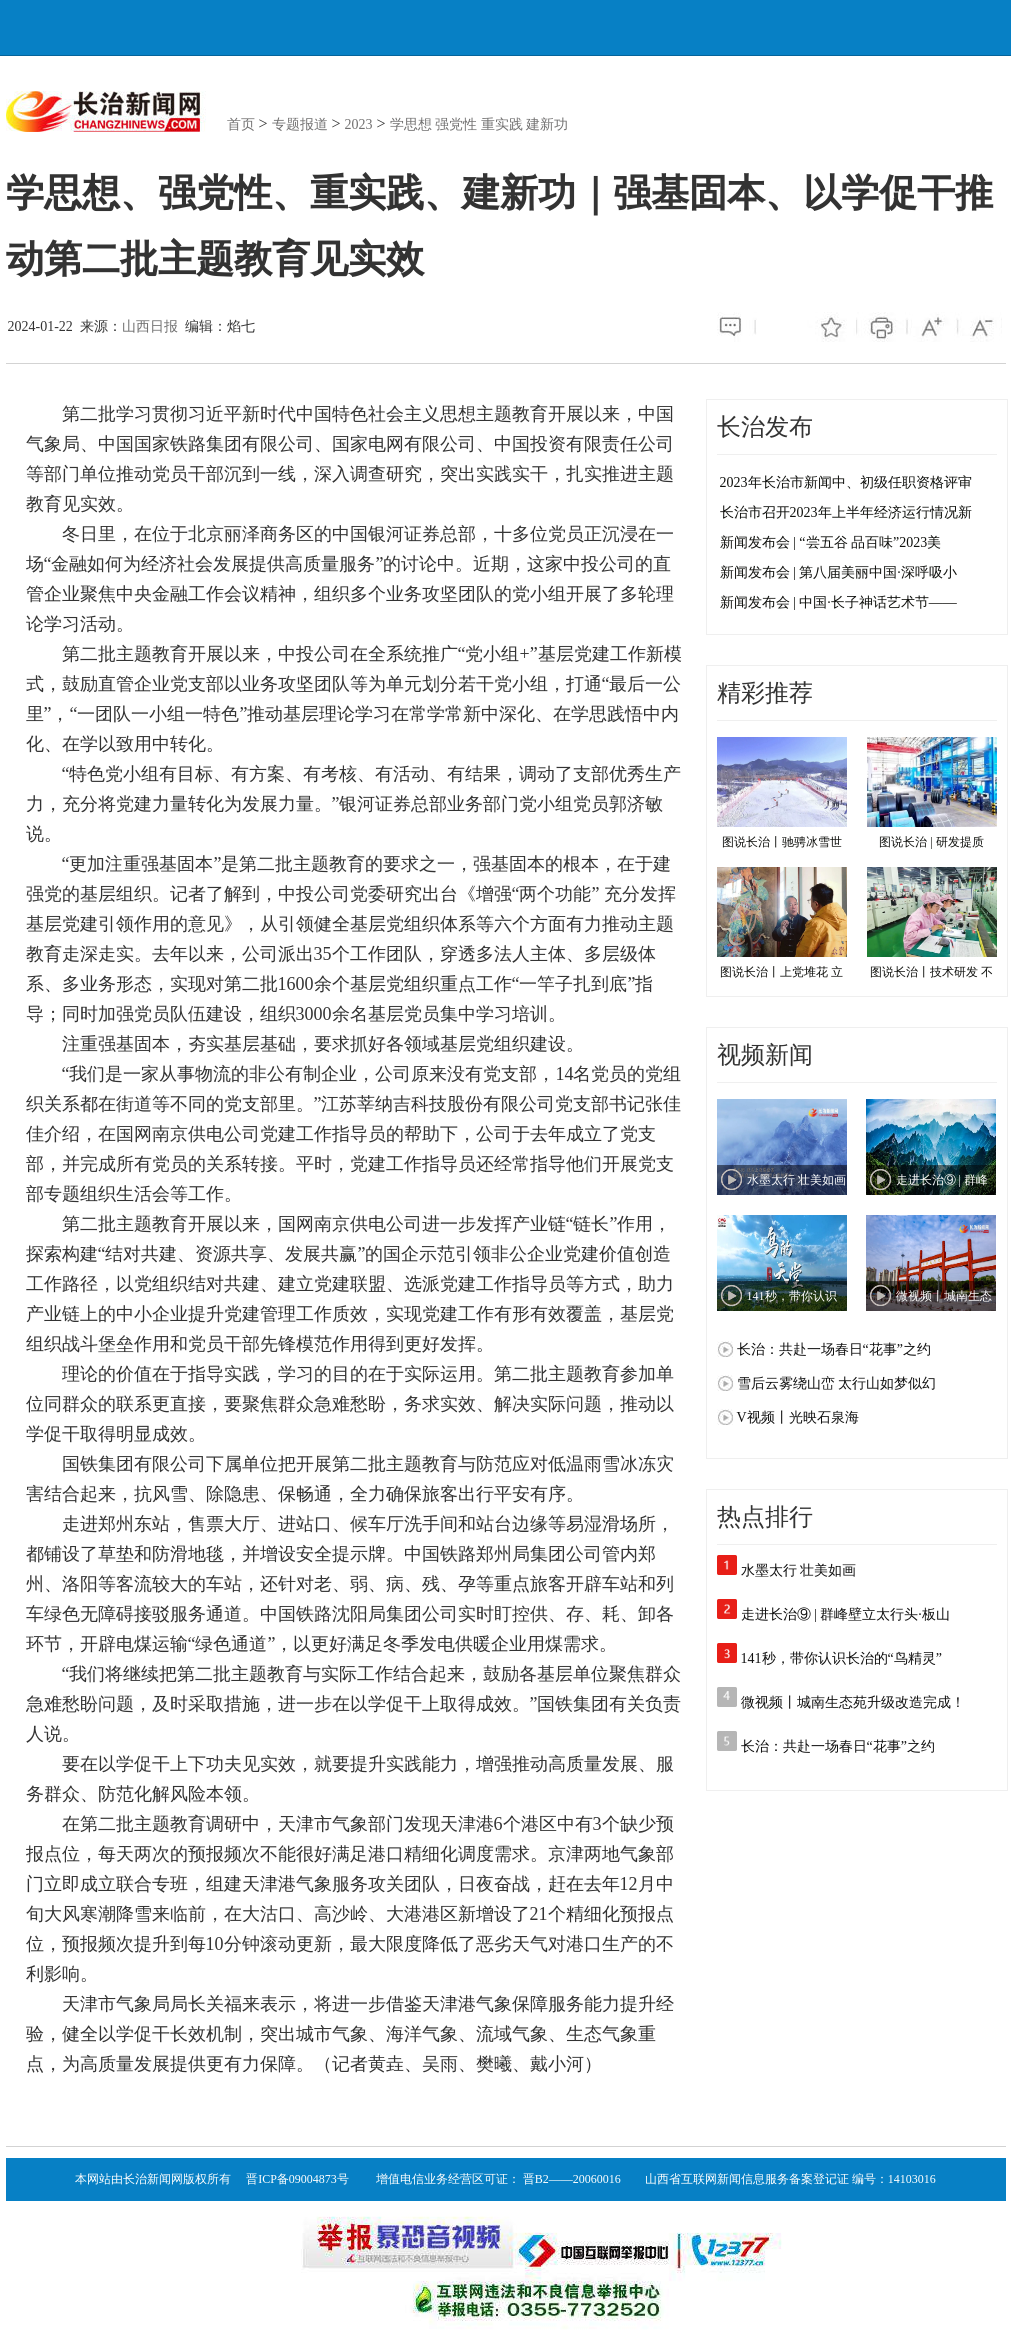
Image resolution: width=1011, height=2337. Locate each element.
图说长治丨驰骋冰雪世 (782, 793)
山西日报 (150, 326)
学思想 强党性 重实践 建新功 (479, 124)
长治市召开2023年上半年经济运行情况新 (846, 512)
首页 (241, 124)
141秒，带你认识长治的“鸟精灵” (841, 1658)
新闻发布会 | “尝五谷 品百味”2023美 (831, 542)
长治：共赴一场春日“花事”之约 (838, 1746)
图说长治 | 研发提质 (932, 793)
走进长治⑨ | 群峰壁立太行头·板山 (845, 1614)
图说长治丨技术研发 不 (932, 923)
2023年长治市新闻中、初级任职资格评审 (846, 482)
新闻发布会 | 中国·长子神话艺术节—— (838, 602)
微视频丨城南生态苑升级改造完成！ (853, 1702)
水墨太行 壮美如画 (799, 1570)
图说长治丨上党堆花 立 (782, 923)
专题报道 (300, 124)
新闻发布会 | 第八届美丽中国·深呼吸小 (838, 572)
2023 (359, 124)
